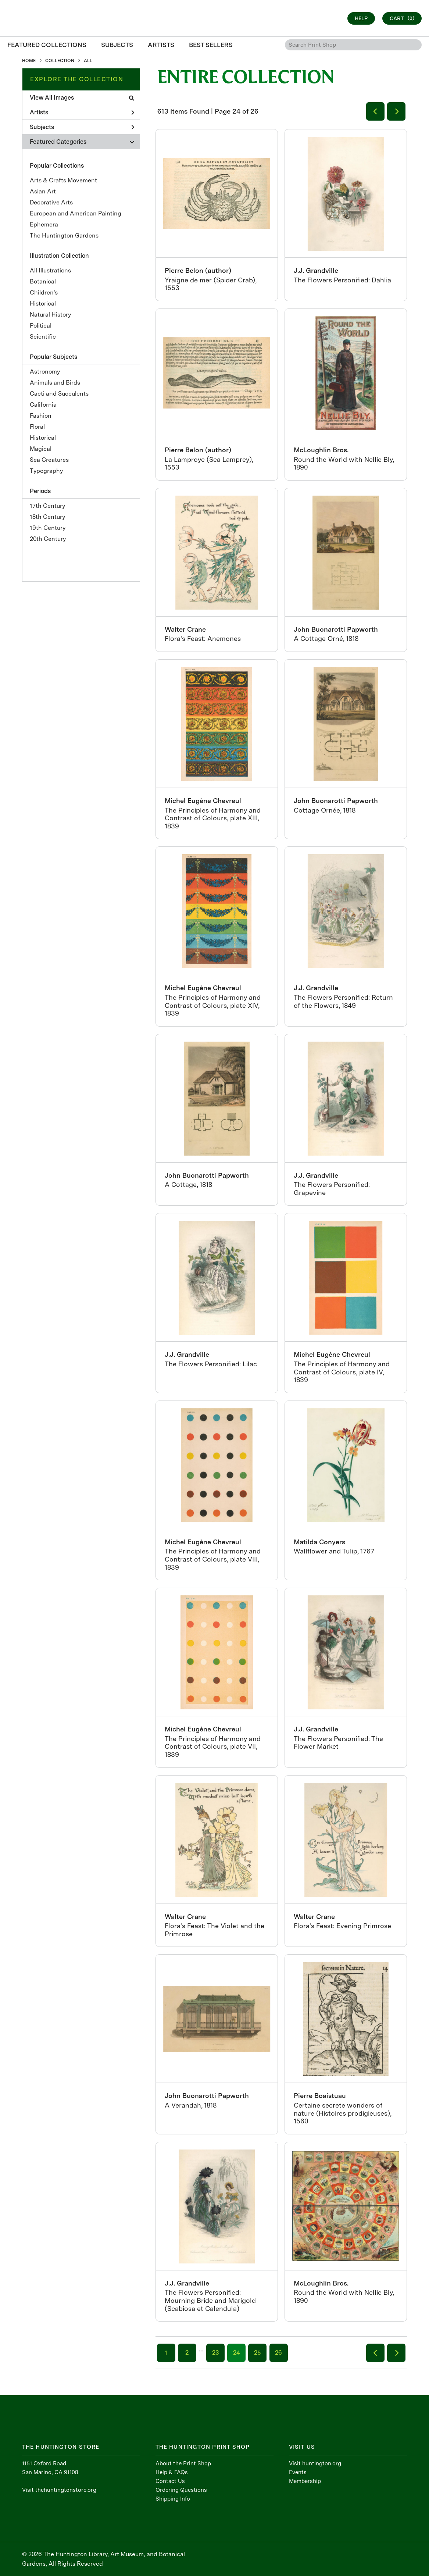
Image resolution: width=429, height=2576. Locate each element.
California (43, 404)
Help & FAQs (171, 2472)
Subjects (82, 127)
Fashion (40, 415)
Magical (40, 448)
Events (298, 2472)
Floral (37, 426)
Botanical (43, 281)
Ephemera (44, 224)
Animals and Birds (55, 382)
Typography (46, 470)
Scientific (43, 336)
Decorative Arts (51, 202)
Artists (82, 112)
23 (215, 2352)
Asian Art (43, 191)
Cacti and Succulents (59, 393)
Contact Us (170, 2481)
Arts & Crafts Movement (63, 180)
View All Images (82, 97)
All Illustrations (50, 270)
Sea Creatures (49, 459)
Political (40, 325)
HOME (29, 60)
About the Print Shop (183, 2463)
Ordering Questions (181, 2490)
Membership (305, 2481)
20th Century (48, 538)
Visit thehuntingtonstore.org (59, 2490)
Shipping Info (172, 2498)
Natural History (50, 314)
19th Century (47, 527)
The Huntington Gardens (64, 235)
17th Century (47, 505)
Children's (44, 292)
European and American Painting (75, 213)
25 (257, 2352)
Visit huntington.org (315, 2463)
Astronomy (45, 371)
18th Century (47, 516)
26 (278, 2352)
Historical (43, 303)
